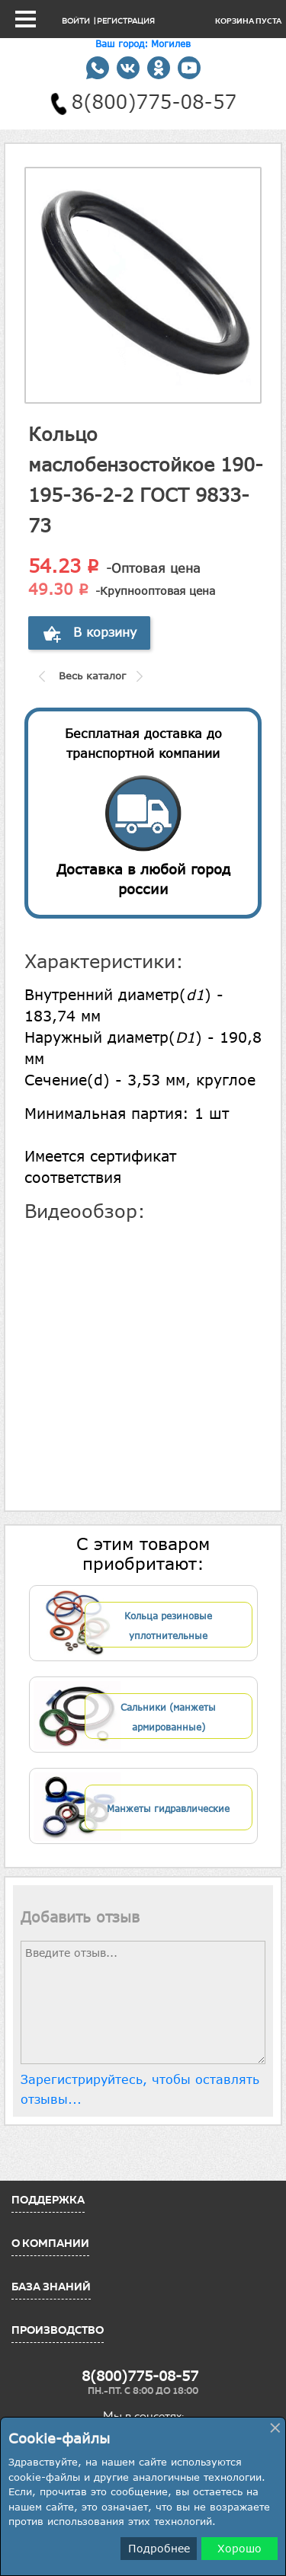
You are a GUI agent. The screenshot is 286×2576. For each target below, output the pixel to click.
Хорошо (239, 2548)
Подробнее (159, 2548)
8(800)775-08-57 (140, 2375)
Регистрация (126, 21)
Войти (76, 21)
